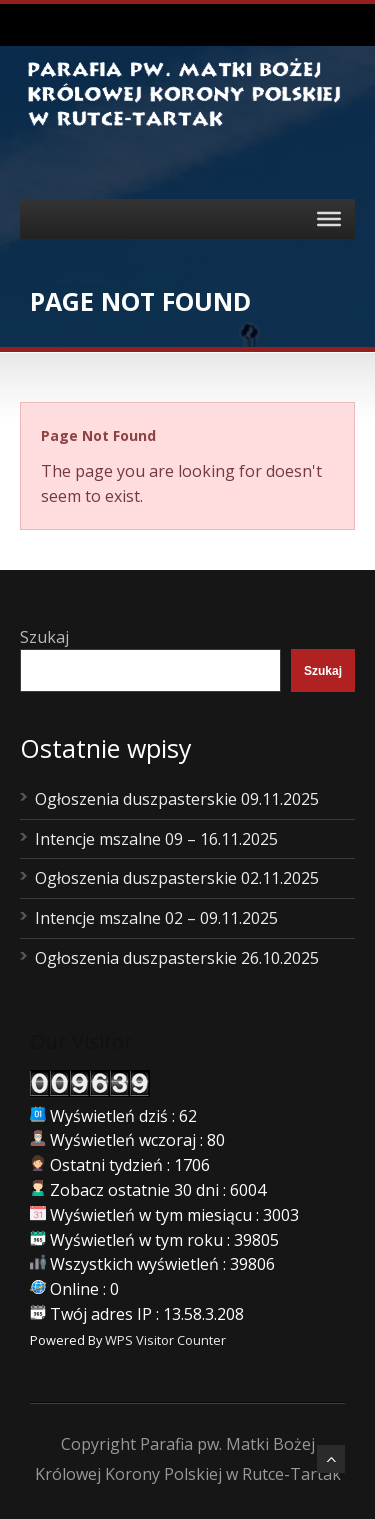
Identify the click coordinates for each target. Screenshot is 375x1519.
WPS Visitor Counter (165, 1340)
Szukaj (44, 637)
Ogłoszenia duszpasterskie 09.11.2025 (177, 799)
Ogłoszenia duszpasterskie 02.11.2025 (177, 878)
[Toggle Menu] (329, 219)
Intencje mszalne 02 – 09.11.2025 (156, 918)
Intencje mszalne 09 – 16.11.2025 (156, 839)
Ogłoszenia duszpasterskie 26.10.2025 (177, 958)
